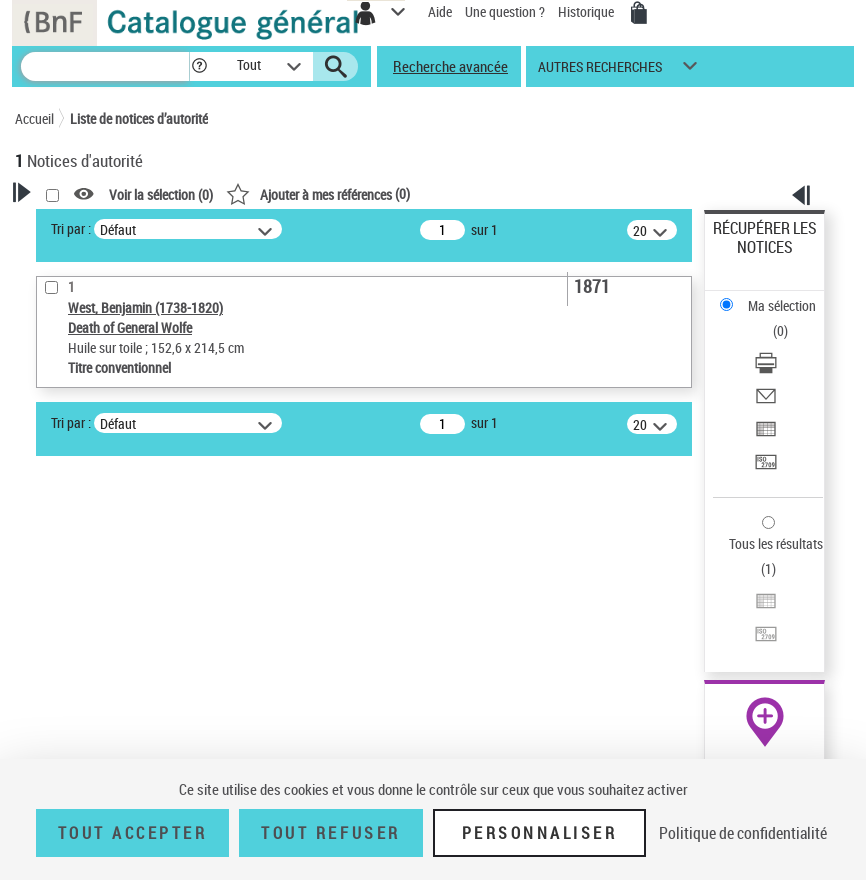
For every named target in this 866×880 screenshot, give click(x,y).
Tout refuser (330, 833)
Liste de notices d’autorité (139, 118)
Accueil (34, 118)
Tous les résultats (776, 543)
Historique (587, 11)
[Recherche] (105, 66)
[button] (199, 66)
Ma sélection (782, 305)
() (318, 193)
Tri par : (71, 228)
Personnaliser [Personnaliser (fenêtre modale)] (540, 833)
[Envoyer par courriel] (766, 402)
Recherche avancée (450, 66)
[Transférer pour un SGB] (766, 468)
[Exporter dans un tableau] (766, 435)
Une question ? (505, 11)
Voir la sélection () (161, 194)
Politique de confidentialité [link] (743, 833)
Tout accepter (133, 833)
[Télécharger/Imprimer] (766, 369)
